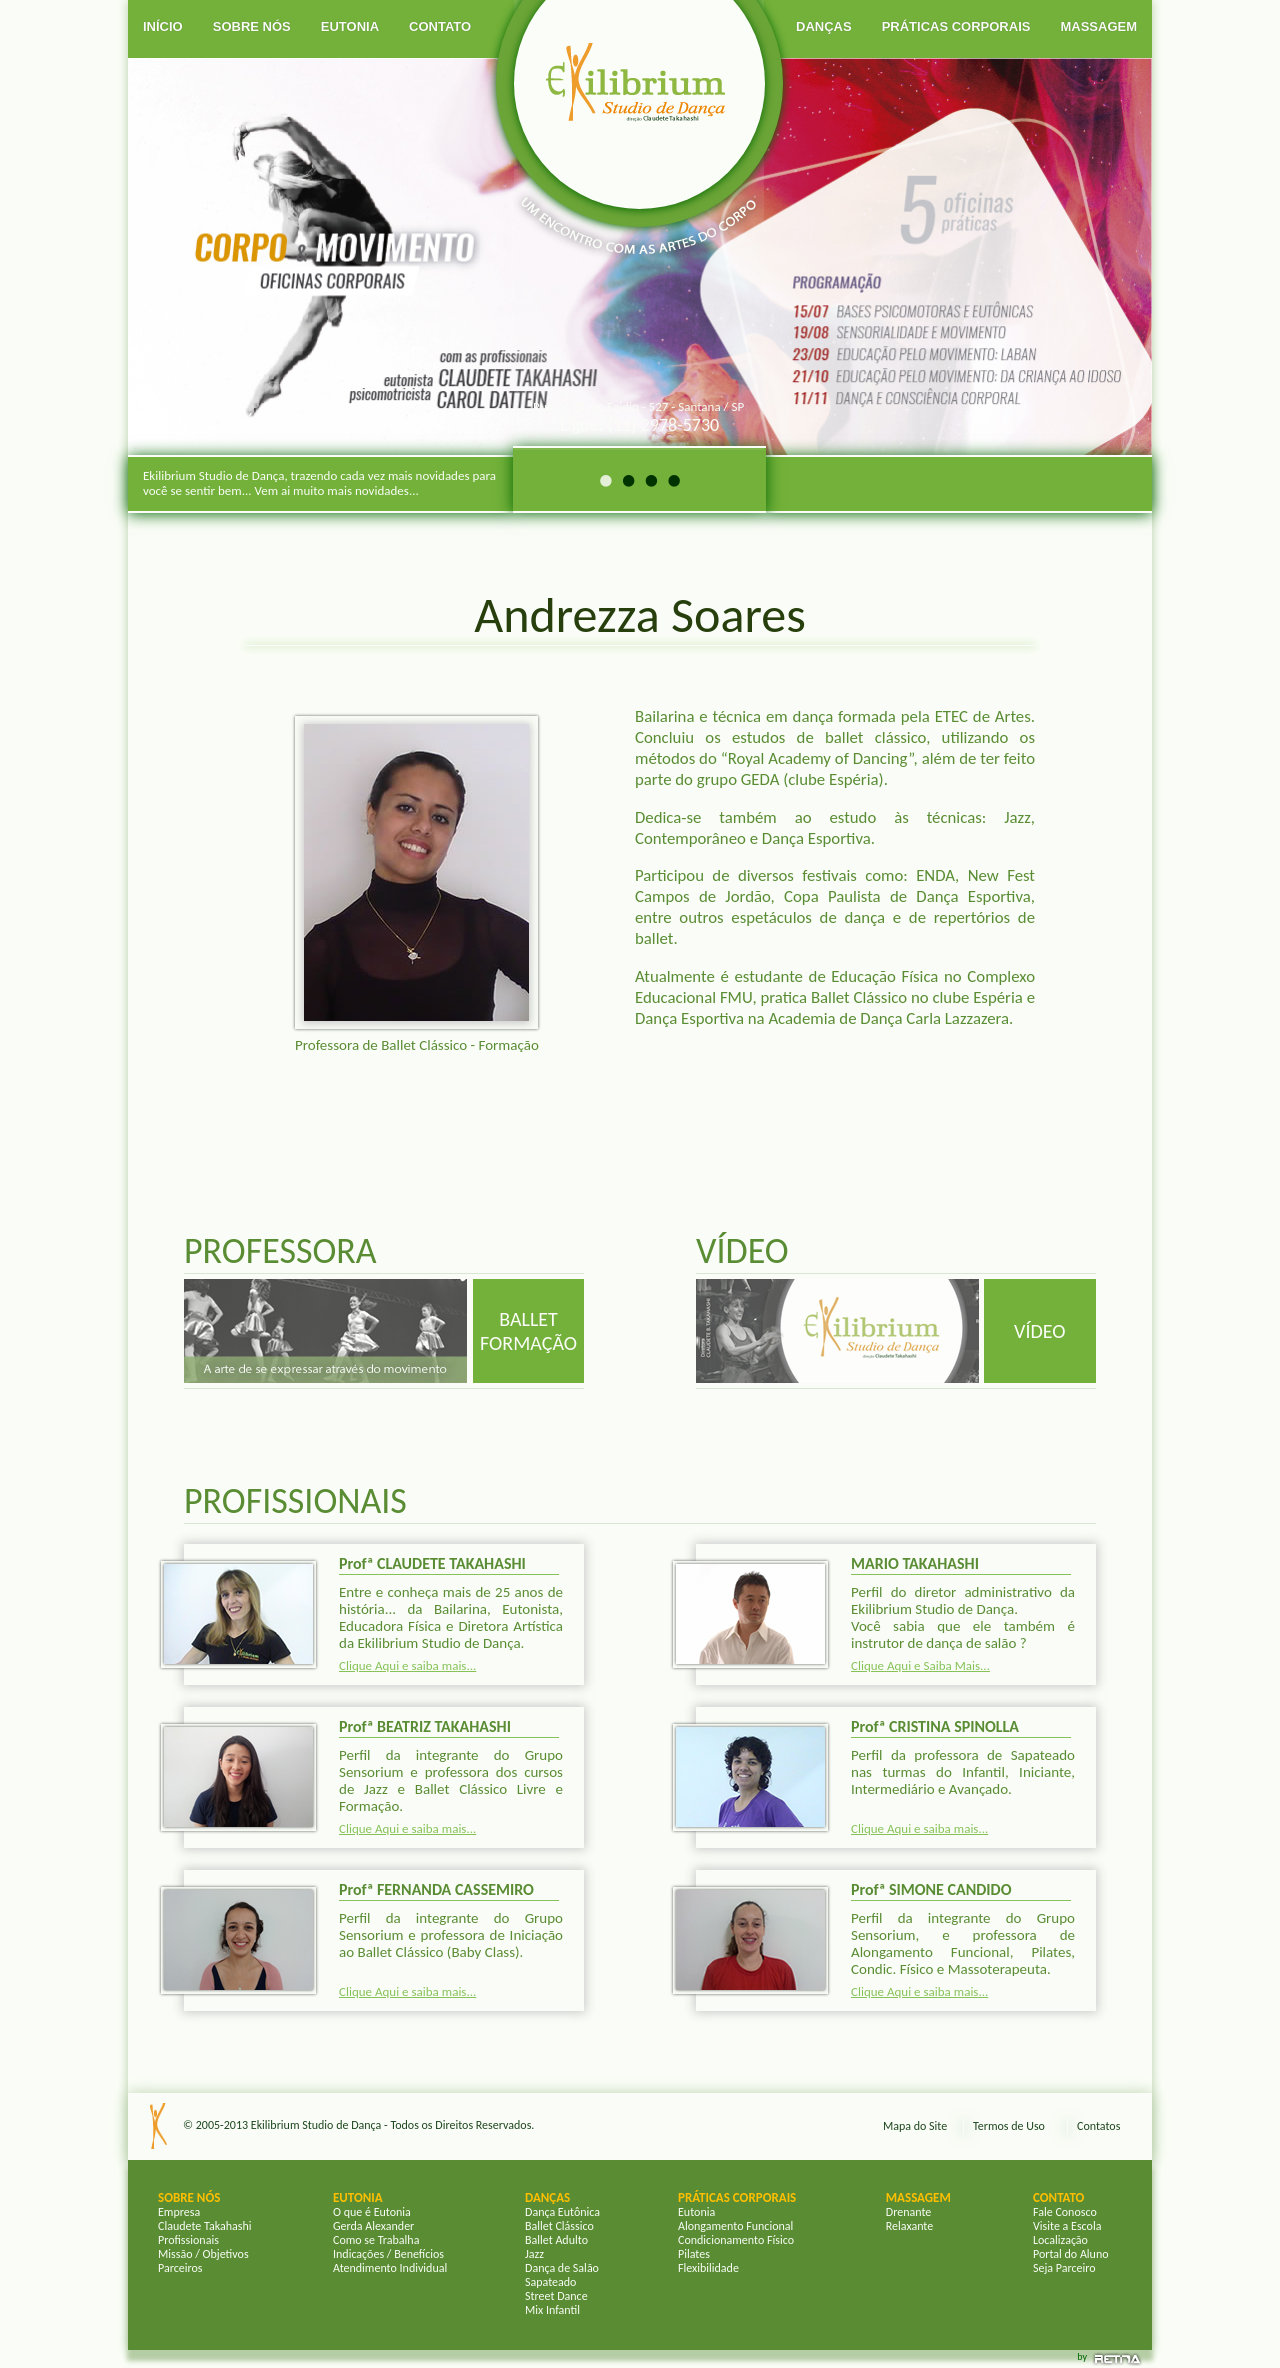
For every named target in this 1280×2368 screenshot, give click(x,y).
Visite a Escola (1067, 2226)
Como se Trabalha (376, 2240)
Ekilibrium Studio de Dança (316, 2125)
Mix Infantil (552, 2310)
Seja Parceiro (1064, 2268)
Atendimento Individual (390, 2268)
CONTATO (440, 26)
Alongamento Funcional (735, 2226)
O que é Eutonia (372, 2212)
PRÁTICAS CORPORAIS (956, 26)
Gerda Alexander (373, 2226)
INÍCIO (163, 26)
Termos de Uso (1009, 2126)
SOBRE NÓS (252, 26)
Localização (1060, 2240)
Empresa (179, 2212)
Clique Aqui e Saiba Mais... (920, 1665)
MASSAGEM (1098, 26)
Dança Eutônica (562, 2212)
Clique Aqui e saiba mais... (407, 1665)
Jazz (534, 2254)
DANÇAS (824, 26)
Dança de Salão (562, 2268)
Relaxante (909, 2226)
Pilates (694, 2254)
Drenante (909, 2212)
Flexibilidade (708, 2268)
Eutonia (696, 2212)
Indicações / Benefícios (388, 2254)
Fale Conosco (1065, 2212)
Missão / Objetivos (203, 2254)
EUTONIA (350, 26)
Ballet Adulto (556, 2240)
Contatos (1098, 2126)
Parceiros (180, 2268)
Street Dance (556, 2296)
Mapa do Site (915, 2126)
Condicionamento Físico (736, 2240)
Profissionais (188, 2240)
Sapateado (550, 2282)
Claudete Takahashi (204, 2226)
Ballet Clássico (559, 2226)
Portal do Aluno (1071, 2254)
